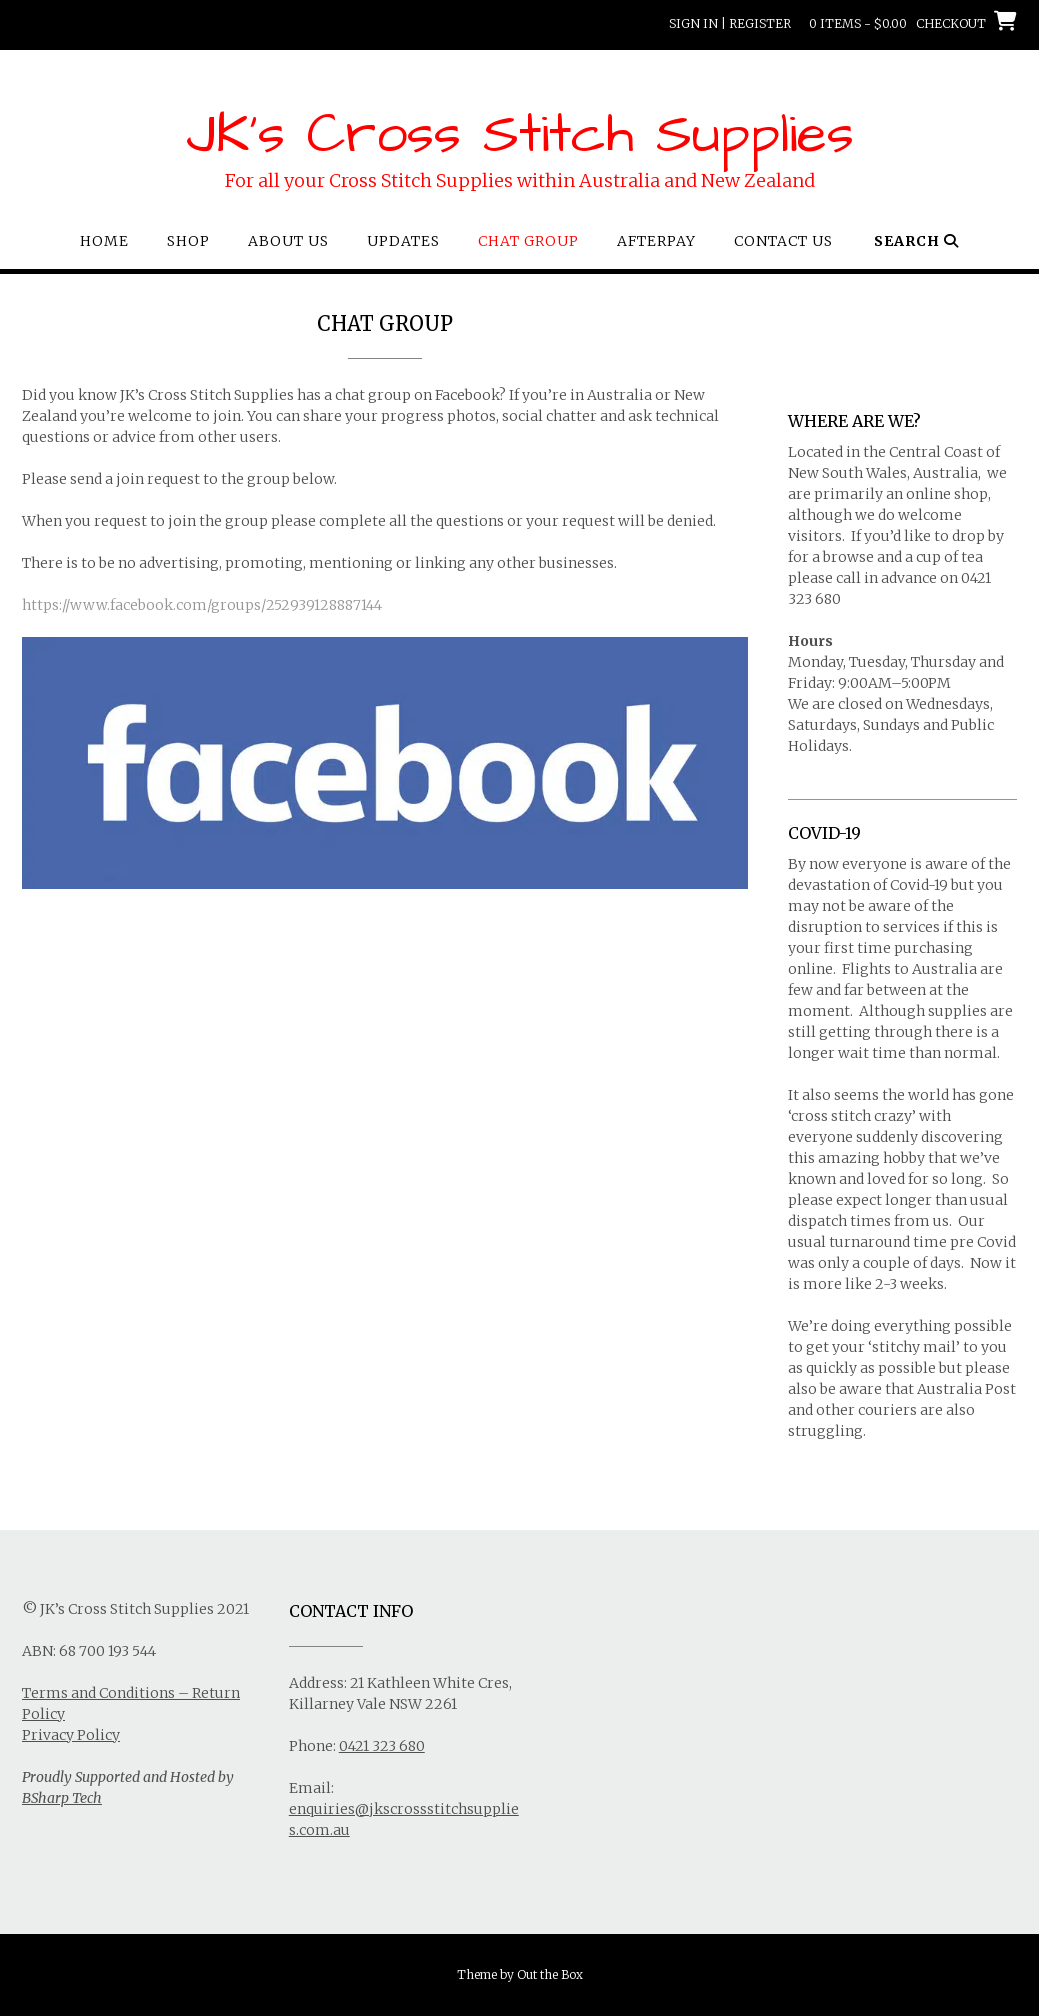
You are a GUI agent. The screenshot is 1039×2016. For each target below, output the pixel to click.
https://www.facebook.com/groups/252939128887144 (202, 605)
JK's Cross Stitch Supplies (520, 135)
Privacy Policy (71, 1735)
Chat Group (528, 241)
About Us (288, 241)
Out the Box (550, 1974)
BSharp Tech (62, 1798)
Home (104, 241)
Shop (188, 241)
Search (916, 241)
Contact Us (783, 241)
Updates (403, 241)
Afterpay (656, 241)
